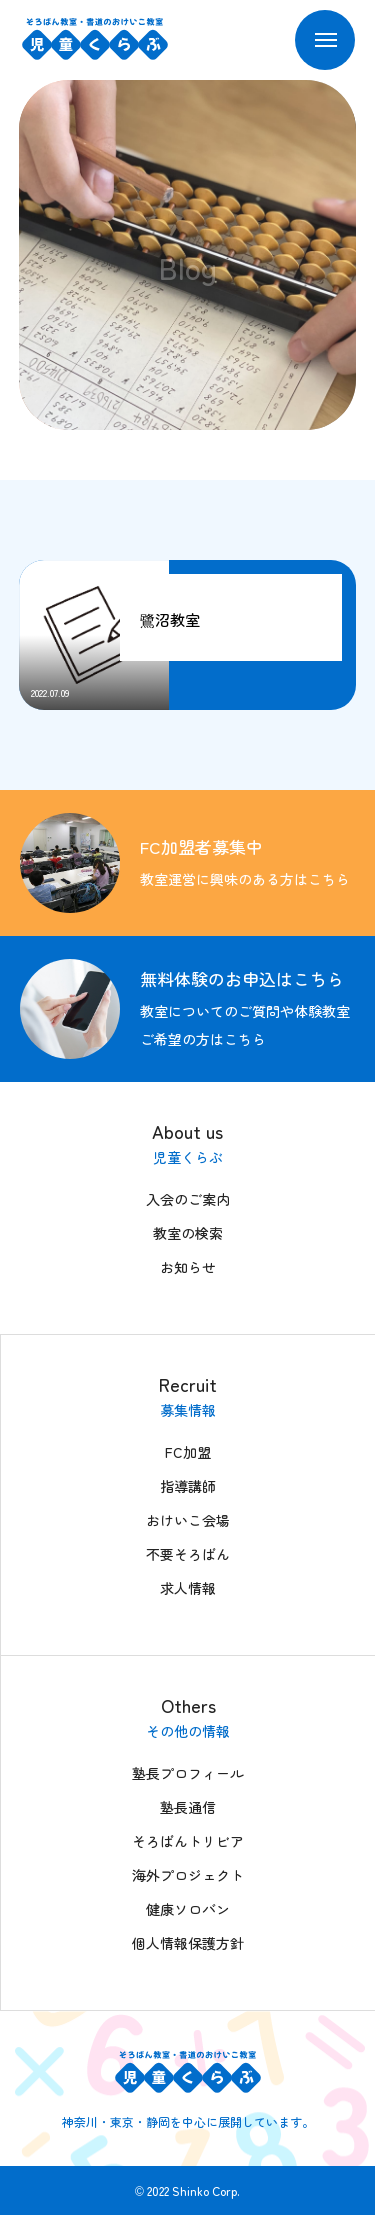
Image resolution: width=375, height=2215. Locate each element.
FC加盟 (188, 1452)
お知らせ (188, 1267)
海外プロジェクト (188, 1875)
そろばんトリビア (188, 1841)
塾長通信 (188, 1807)
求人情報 (188, 1588)
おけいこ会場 (188, 1520)
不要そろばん (188, 1554)
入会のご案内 (188, 1199)
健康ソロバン (188, 1909)
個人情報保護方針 (188, 1943)
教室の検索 (188, 1233)
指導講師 (188, 1486)
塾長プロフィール (188, 1773)
